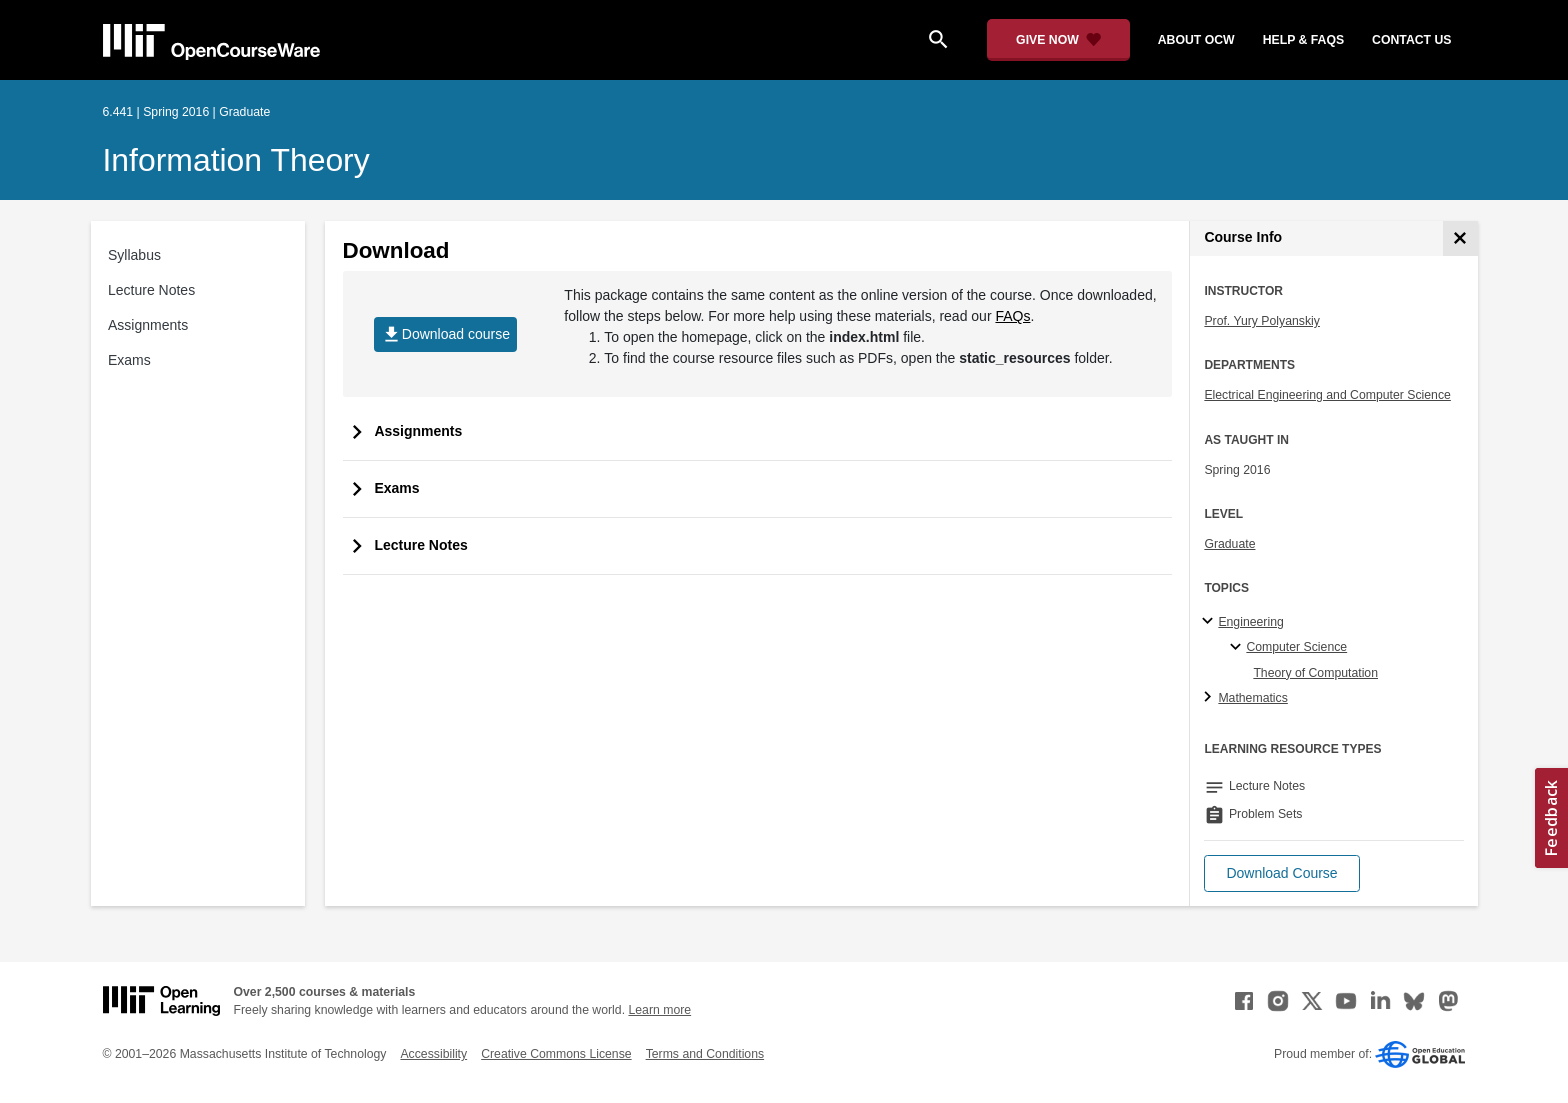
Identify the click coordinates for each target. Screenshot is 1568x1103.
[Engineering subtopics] (1210, 622)
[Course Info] (1460, 238)
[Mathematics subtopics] (1210, 698)
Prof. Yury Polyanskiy (1262, 321)
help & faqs (1303, 40)
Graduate (1229, 544)
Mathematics (1252, 698)
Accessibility (433, 1054)
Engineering (1250, 622)
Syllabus (134, 255)
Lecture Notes (151, 290)
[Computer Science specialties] (1238, 648)
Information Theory (236, 160)
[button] (1281, 873)
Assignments (148, 325)
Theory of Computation (1315, 673)
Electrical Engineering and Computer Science (1327, 395)
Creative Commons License (556, 1054)
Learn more (659, 1010)
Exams (129, 360)
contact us (1411, 40)
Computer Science (1296, 647)
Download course (445, 334)
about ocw (1196, 40)
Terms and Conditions (705, 1054)
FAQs (1012, 316)
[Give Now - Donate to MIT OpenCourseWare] (1058, 40)
